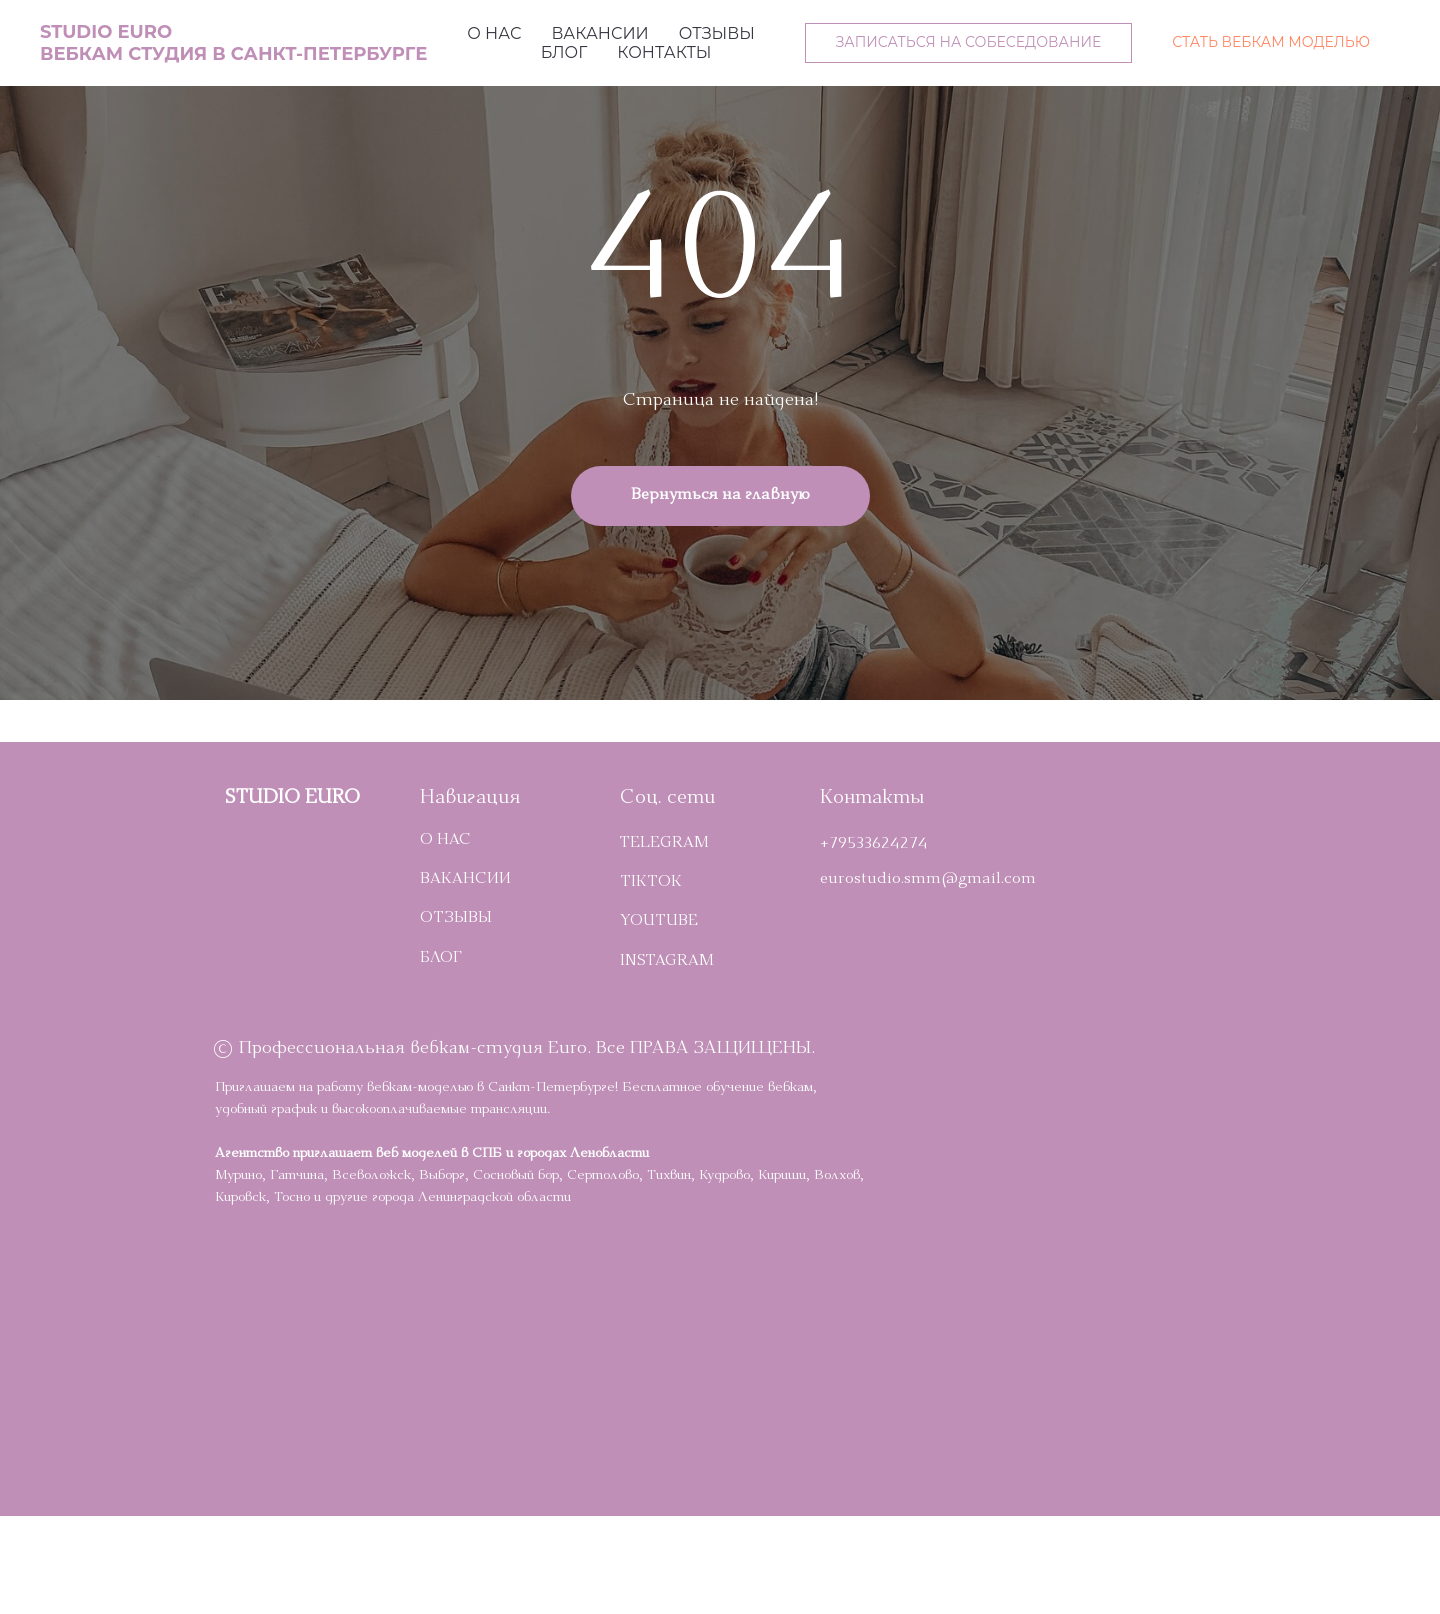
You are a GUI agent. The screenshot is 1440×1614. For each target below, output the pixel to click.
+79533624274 (874, 845)
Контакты (664, 52)
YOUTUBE (659, 922)
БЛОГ (441, 959)
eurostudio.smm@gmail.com (928, 880)
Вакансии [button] (599, 33)
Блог (564, 52)
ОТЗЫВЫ (456, 919)
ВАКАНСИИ (465, 880)
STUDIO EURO (292, 799)
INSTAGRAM (667, 962)
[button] (968, 43)
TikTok (651, 883)
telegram (664, 844)
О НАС (445, 841)
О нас (494, 33)
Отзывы (717, 33)
